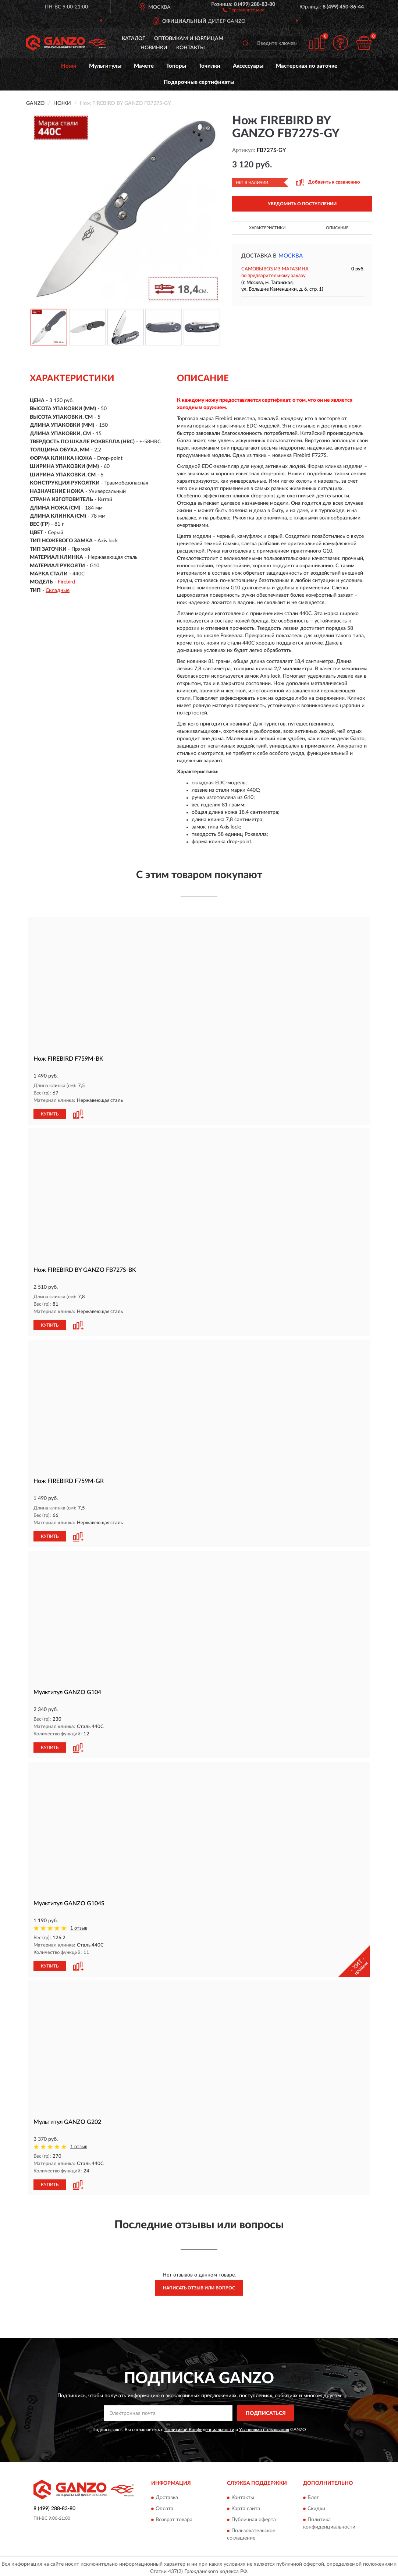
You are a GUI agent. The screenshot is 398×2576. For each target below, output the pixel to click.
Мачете (144, 66)
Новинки (154, 47)
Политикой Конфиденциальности (199, 2426)
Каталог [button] (133, 38)
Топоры (176, 66)
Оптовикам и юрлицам (188, 38)
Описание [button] (337, 228)
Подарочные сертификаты (199, 82)
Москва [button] (290, 256)
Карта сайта (245, 2505)
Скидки (316, 2505)
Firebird (66, 582)
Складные (58, 590)
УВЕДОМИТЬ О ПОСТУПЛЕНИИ (302, 204)
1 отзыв (78, 1926)
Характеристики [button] (267, 228)
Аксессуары (248, 66)
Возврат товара (174, 2516)
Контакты (190, 47)
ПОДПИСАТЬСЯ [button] (266, 2410)
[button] (243, 9)
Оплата (164, 2505)
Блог (313, 2494)
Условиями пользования (264, 2426)
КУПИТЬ (49, 1113)
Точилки (209, 66)
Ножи (69, 66)
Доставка (167, 2494)
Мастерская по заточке (306, 66)
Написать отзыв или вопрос (199, 2285)
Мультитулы (105, 66)
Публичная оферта (253, 2516)
